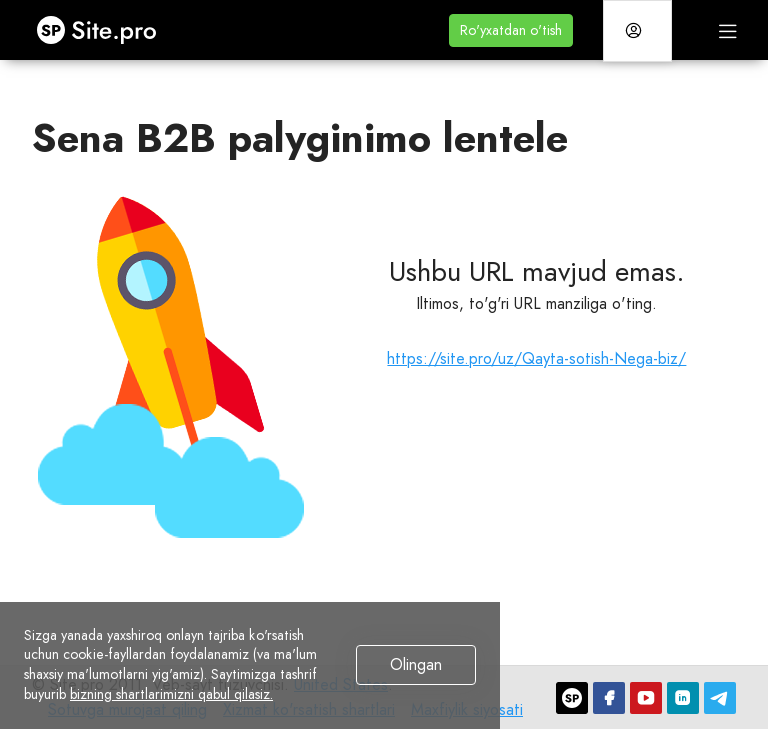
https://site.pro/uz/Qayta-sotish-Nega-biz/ (536, 358)
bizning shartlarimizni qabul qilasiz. (171, 694)
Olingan (416, 664)
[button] (511, 30)
